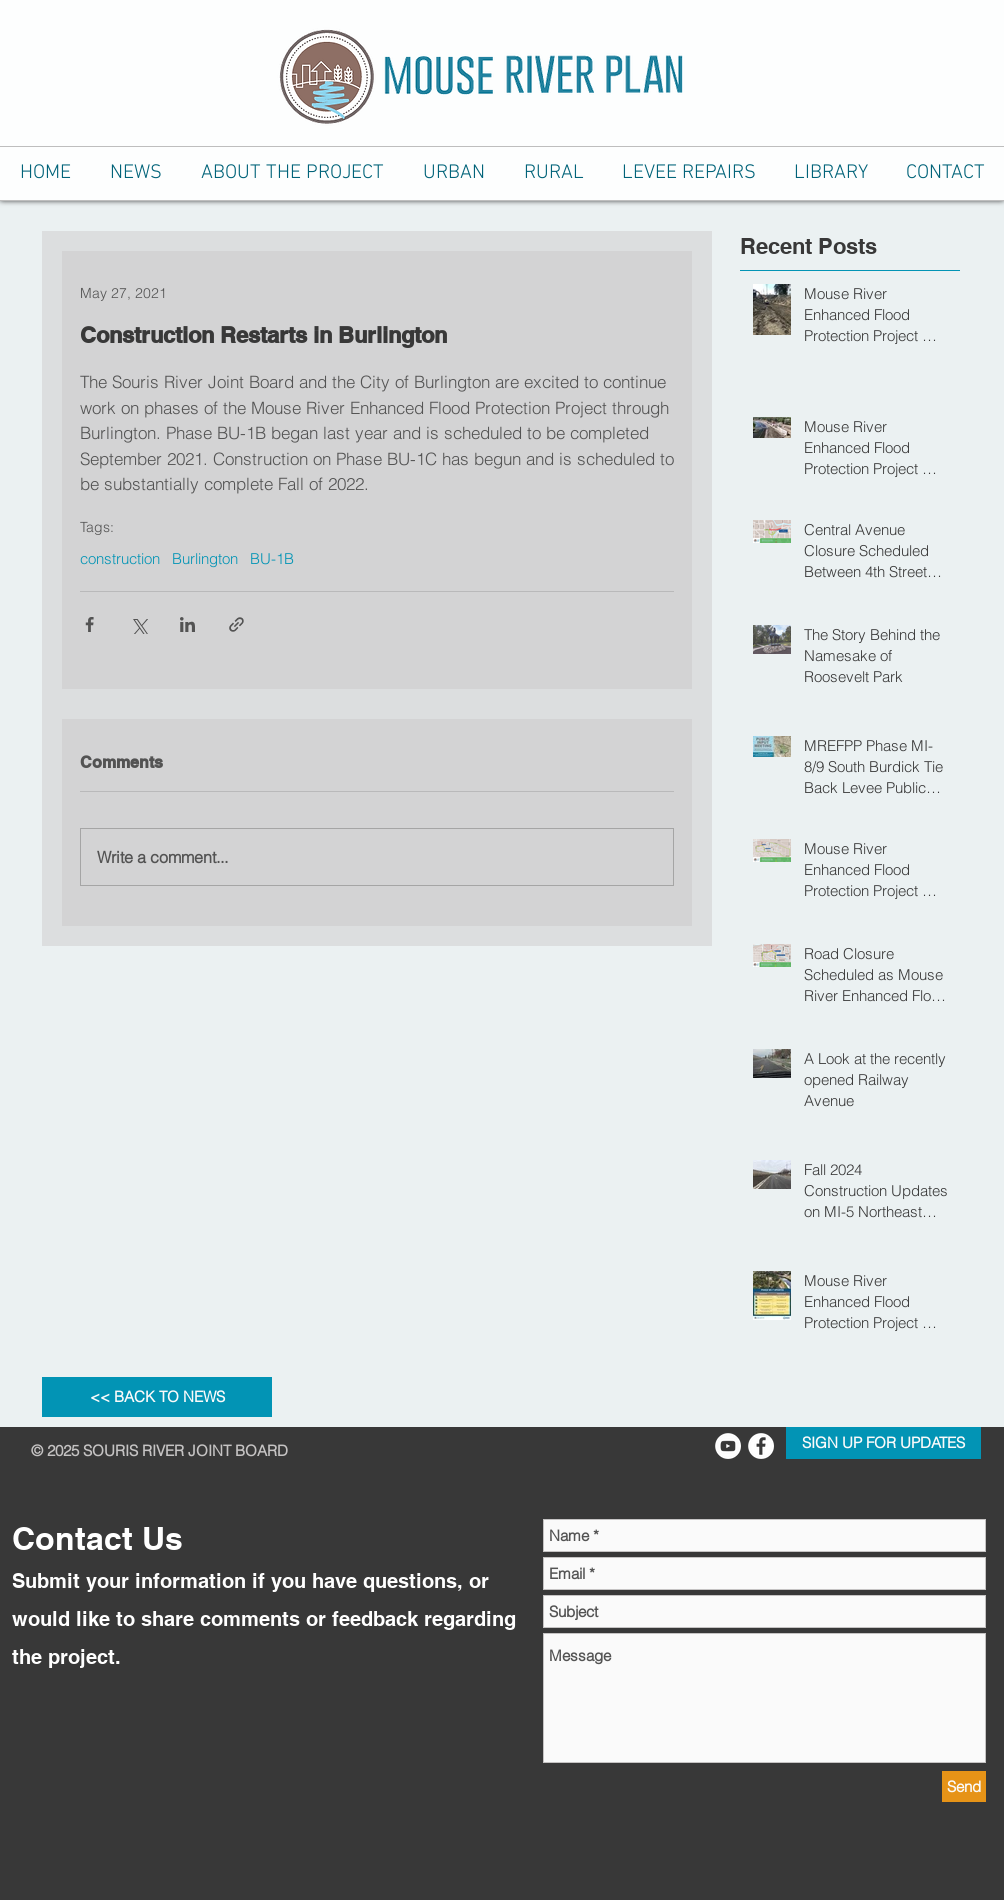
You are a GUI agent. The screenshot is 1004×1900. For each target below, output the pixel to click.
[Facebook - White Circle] (761, 1446)
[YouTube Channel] (728, 1446)
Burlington (205, 559)
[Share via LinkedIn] (187, 624)
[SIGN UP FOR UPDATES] (883, 1443)
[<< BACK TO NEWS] (157, 1397)
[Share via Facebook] (89, 624)
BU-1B (272, 559)
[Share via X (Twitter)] (138, 624)
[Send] (964, 1786)
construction (120, 559)
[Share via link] (236, 624)
